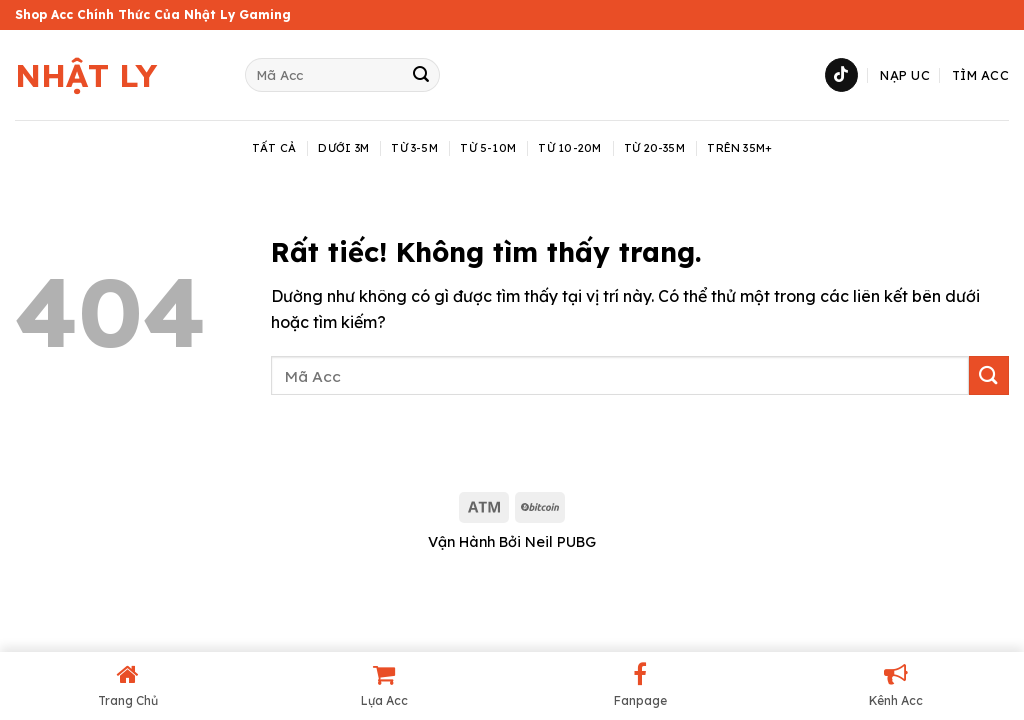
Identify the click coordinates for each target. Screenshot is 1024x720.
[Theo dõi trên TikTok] (841, 75)
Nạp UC (905, 75)
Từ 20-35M (654, 148)
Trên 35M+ (739, 148)
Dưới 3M (343, 148)
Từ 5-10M (488, 148)
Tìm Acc (980, 75)
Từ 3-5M (414, 148)
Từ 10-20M (569, 148)
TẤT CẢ (274, 148)
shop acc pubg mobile (85, 458)
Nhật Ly (86, 75)
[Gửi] (421, 75)
